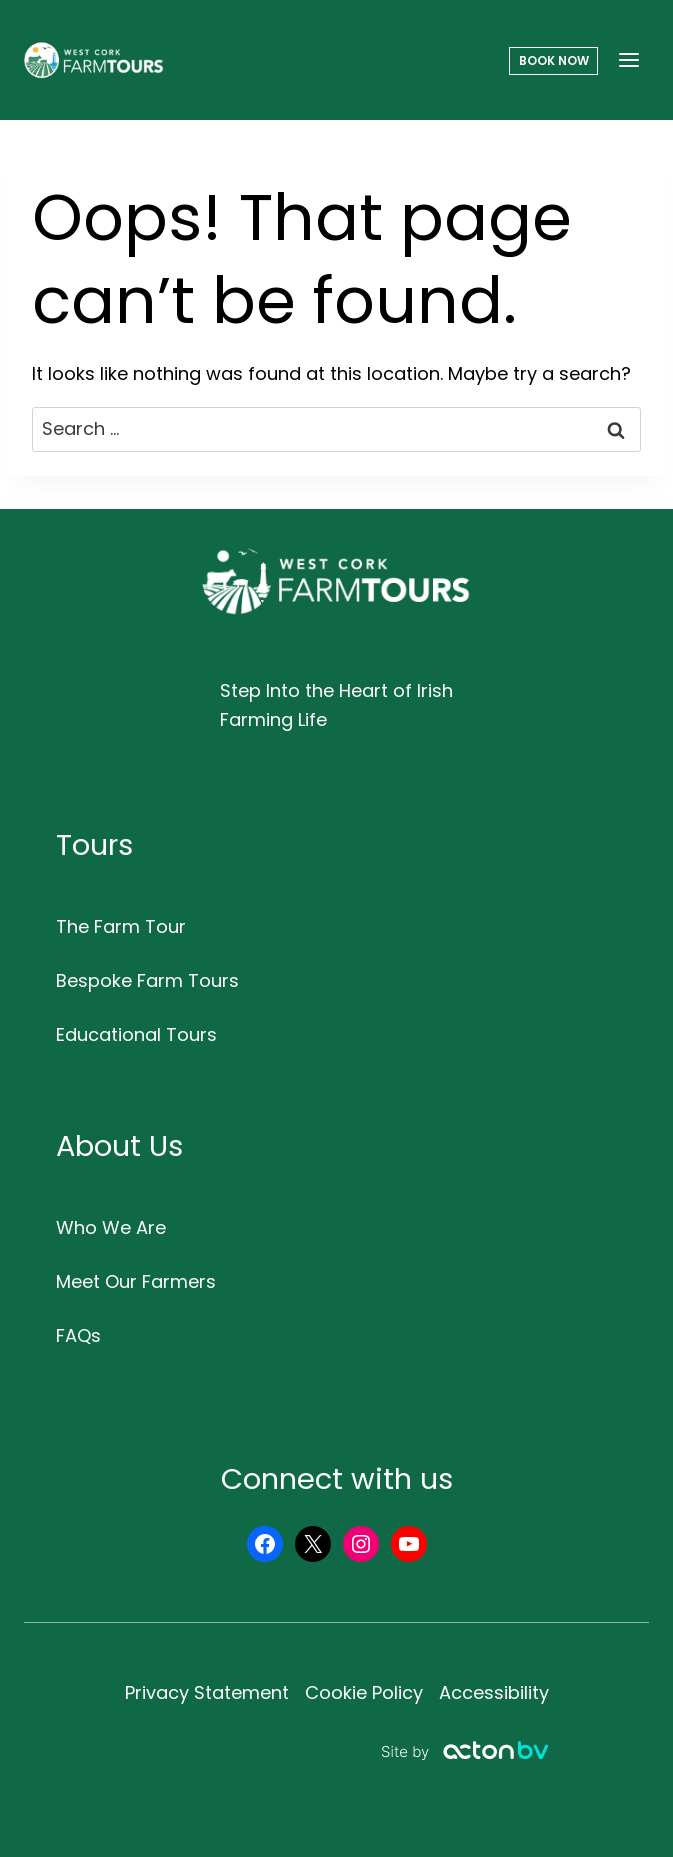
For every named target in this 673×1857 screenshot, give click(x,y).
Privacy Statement (207, 1692)
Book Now (554, 60)
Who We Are (111, 1227)
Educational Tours (136, 1034)
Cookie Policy (364, 1692)
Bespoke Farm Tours (147, 980)
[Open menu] (628, 59)
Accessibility (494, 1692)
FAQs (78, 1335)
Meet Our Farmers (136, 1281)
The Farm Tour (121, 926)
